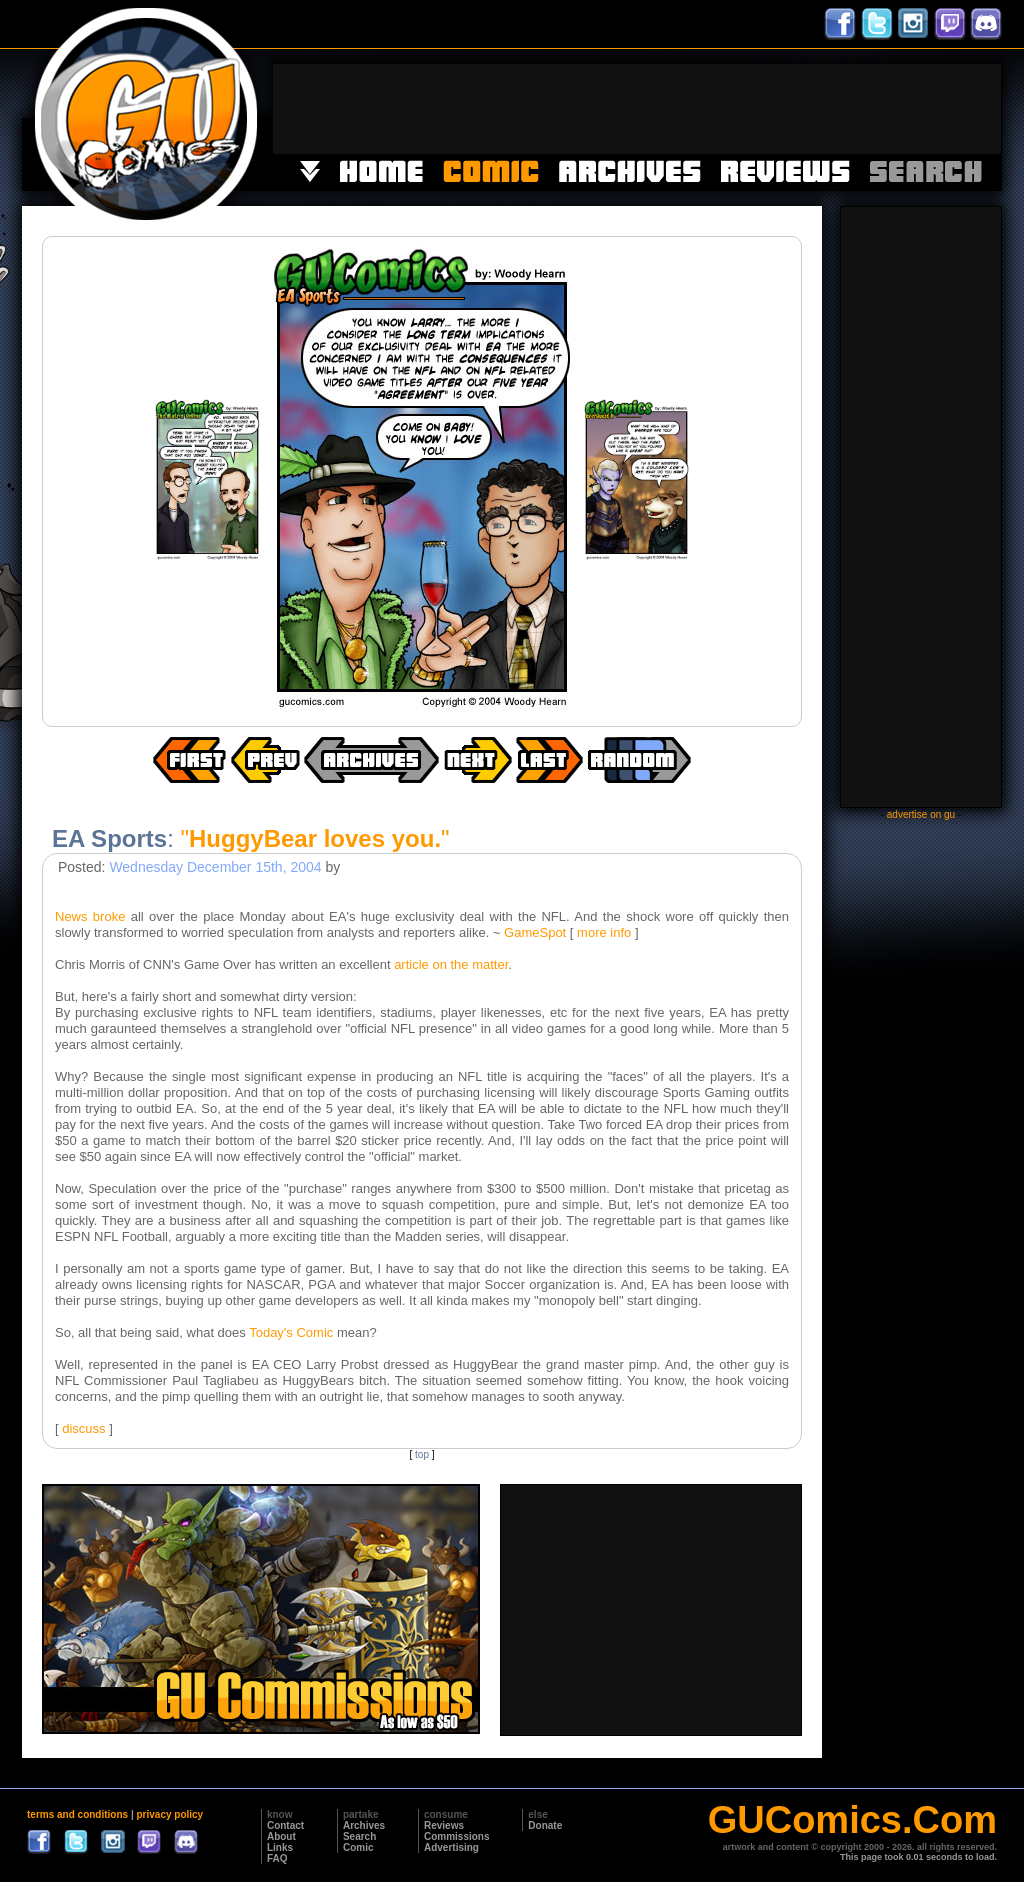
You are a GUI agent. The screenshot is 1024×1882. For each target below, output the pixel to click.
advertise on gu (921, 814)
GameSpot (535, 932)
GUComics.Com (852, 1820)
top (422, 1454)
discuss (83, 1428)
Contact (285, 1825)
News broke (90, 916)
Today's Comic (291, 1332)
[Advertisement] (637, 109)
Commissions (457, 1836)
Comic (358, 1847)
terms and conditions (77, 1814)
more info (604, 932)
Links (280, 1847)
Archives (364, 1825)
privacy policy (169, 1814)
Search (359, 1836)
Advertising (451, 1847)
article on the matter (451, 964)
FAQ (277, 1858)
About (281, 1836)
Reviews (444, 1825)
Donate (545, 1825)
